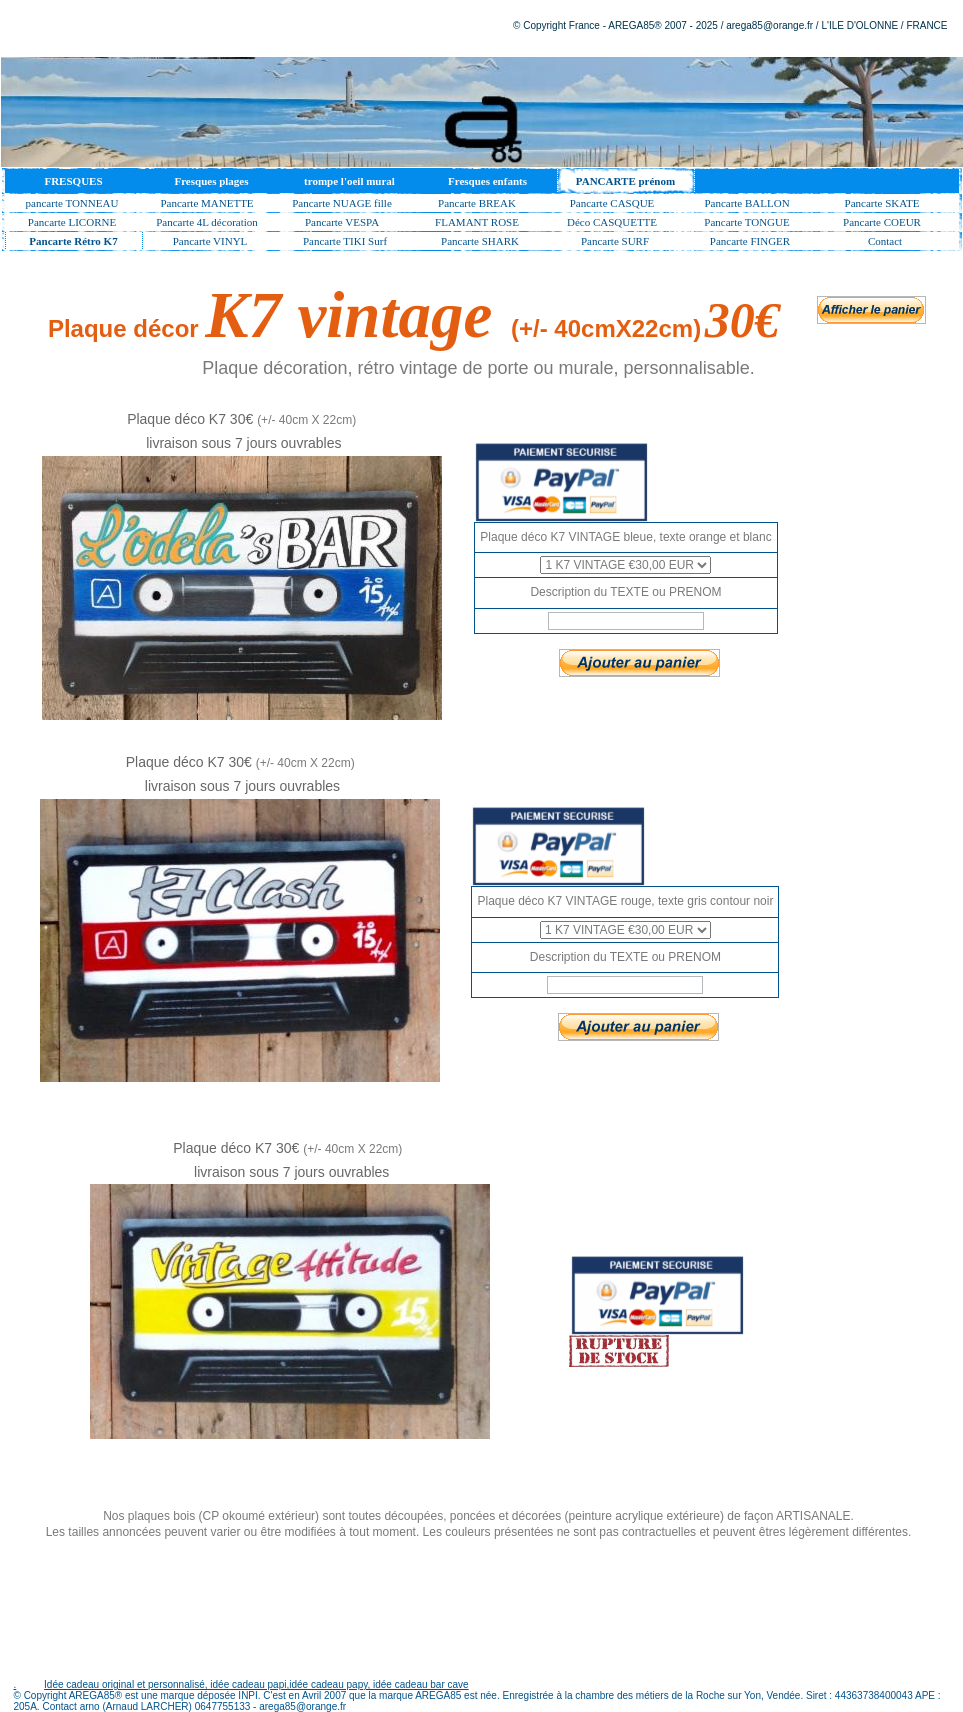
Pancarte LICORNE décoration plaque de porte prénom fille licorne (72, 224)
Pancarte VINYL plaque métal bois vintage (210, 243)
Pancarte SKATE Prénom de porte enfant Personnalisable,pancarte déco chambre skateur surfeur (884, 205)
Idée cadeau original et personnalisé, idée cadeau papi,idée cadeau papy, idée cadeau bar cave (256, 1684)
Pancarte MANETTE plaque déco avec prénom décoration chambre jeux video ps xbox (206, 205)
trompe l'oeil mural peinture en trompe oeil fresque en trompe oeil (349, 184)
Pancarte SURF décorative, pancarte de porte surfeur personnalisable (615, 243)
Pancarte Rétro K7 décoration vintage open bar (73, 243)
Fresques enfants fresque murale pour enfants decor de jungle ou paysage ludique (487, 184)
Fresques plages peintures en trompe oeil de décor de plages (211, 184)
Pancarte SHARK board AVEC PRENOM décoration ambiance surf (480, 243)
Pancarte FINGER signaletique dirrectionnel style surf (750, 243)
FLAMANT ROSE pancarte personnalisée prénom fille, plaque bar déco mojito (477, 224)
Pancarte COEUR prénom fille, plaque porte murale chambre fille (882, 224)
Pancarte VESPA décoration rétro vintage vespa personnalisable (342, 224)
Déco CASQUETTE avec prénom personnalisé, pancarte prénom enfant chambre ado (612, 224)
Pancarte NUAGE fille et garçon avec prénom (342, 205)
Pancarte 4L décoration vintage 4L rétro (207, 224)
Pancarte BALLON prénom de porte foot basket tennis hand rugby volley (747, 205)
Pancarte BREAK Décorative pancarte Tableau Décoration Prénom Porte (477, 205)
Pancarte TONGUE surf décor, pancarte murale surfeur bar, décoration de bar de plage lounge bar (746, 224)
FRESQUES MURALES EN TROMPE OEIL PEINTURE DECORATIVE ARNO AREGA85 (73, 184)
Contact (885, 241)
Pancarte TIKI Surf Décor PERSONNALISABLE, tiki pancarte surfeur (346, 243)
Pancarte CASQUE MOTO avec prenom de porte (612, 205)
